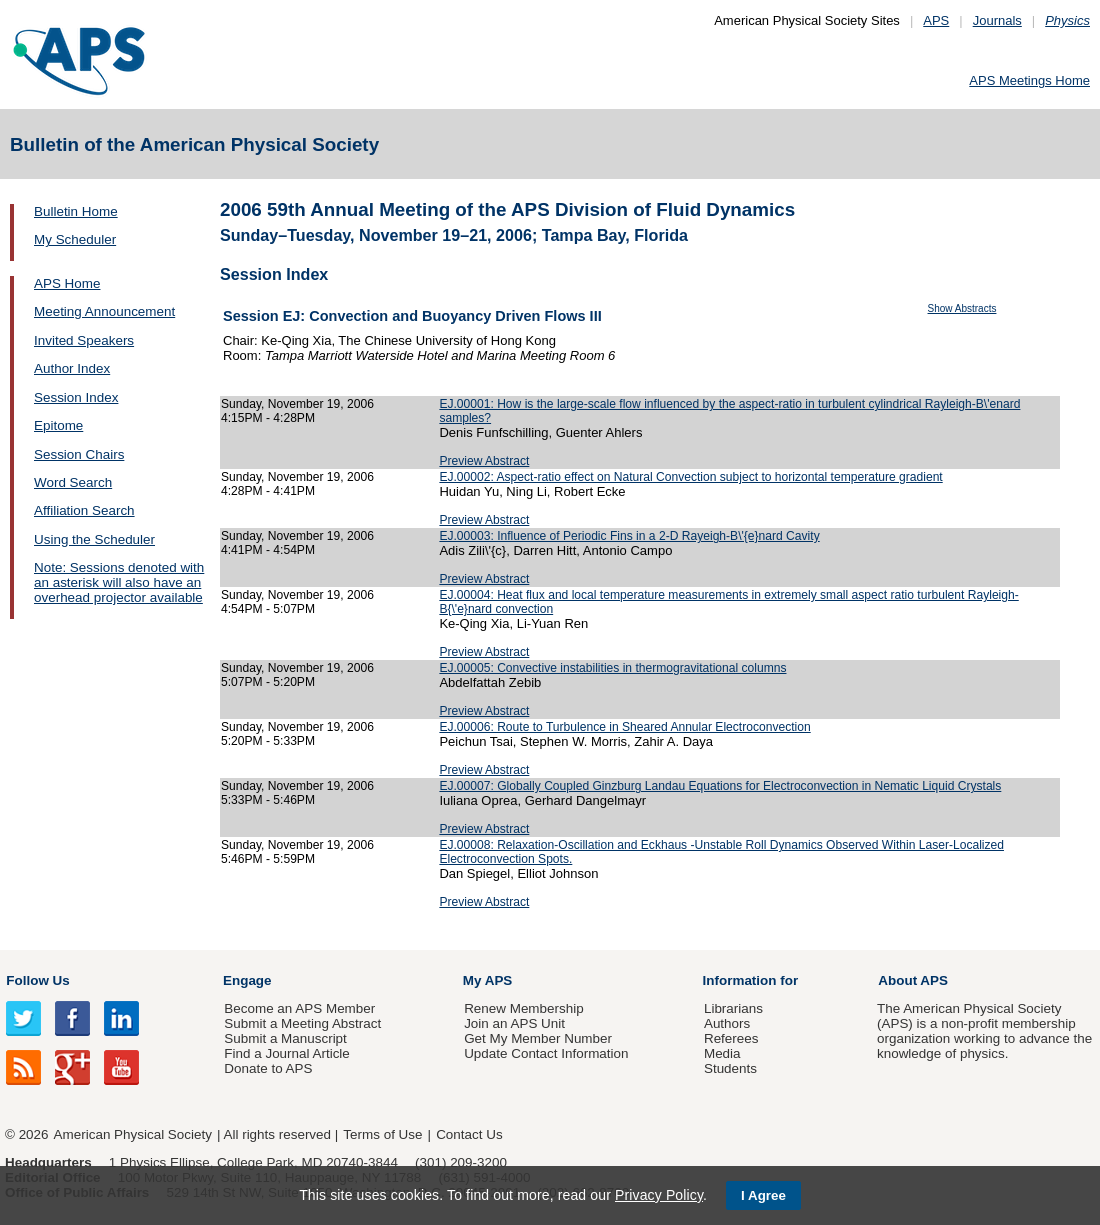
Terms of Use (382, 1134)
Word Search (73, 482)
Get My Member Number (538, 1038)
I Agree (763, 1195)
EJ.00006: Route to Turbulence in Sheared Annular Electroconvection (624, 727)
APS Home (67, 283)
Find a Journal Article (286, 1053)
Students (730, 1068)
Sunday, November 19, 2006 (297, 404)
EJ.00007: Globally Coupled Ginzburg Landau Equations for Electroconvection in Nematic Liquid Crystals (720, 786)
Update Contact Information (546, 1053)
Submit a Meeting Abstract (302, 1023)
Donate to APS (268, 1068)
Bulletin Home (76, 211)
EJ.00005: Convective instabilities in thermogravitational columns (612, 668)
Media (722, 1053)
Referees (731, 1038)
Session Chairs (79, 454)
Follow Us (37, 980)
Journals (997, 20)
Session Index (76, 397)
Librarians (733, 1008)
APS (936, 20)
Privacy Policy (659, 1195)
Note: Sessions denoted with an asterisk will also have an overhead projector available (119, 582)
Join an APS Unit (514, 1023)
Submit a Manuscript (285, 1038)
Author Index (72, 368)
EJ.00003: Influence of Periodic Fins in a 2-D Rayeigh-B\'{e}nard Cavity (629, 536)
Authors (727, 1023)
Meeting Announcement (104, 311)
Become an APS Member (299, 1008)
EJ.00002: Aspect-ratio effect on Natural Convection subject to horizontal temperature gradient (690, 477)
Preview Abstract (484, 461)
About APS (913, 980)
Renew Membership (524, 1008)
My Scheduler (75, 239)
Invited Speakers (84, 340)
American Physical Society (133, 1134)
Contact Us (469, 1134)
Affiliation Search (84, 510)
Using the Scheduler (94, 539)
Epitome (58, 425)
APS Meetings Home (1029, 80)
